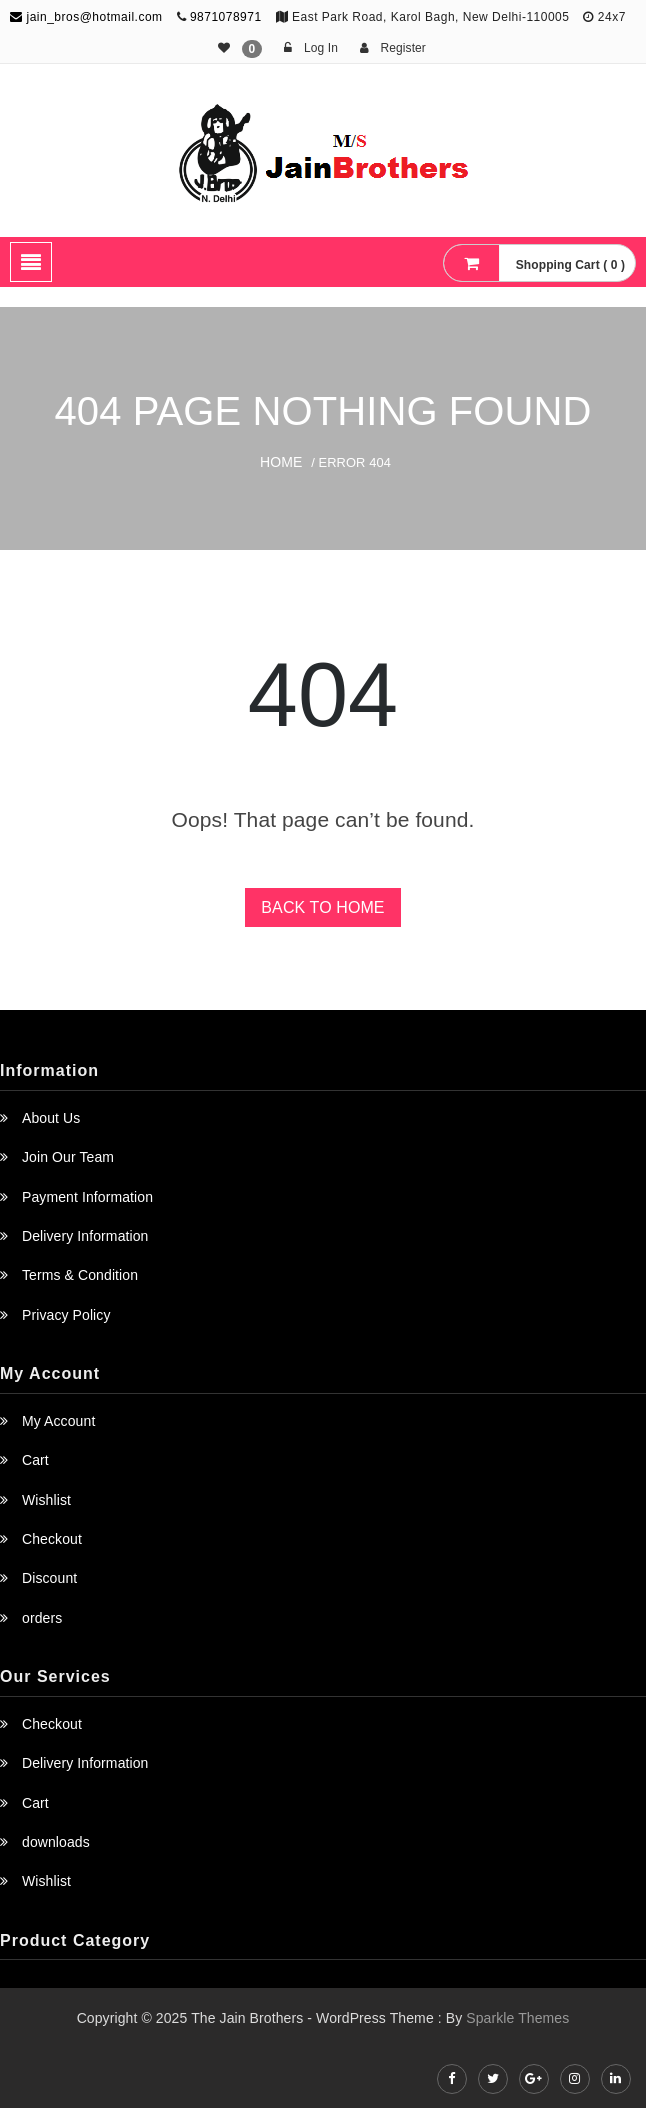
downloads (56, 1842)
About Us (51, 1118)
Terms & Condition (80, 1275)
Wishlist (46, 1500)
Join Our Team (68, 1157)
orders (42, 1618)
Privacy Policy (66, 1315)
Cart (35, 1460)
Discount (49, 1578)
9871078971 (226, 17)
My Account (58, 1421)
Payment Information (87, 1197)
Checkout (52, 1539)
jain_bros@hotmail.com (86, 17)
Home (281, 462)
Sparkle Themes (517, 2018)
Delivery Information (85, 1236)
